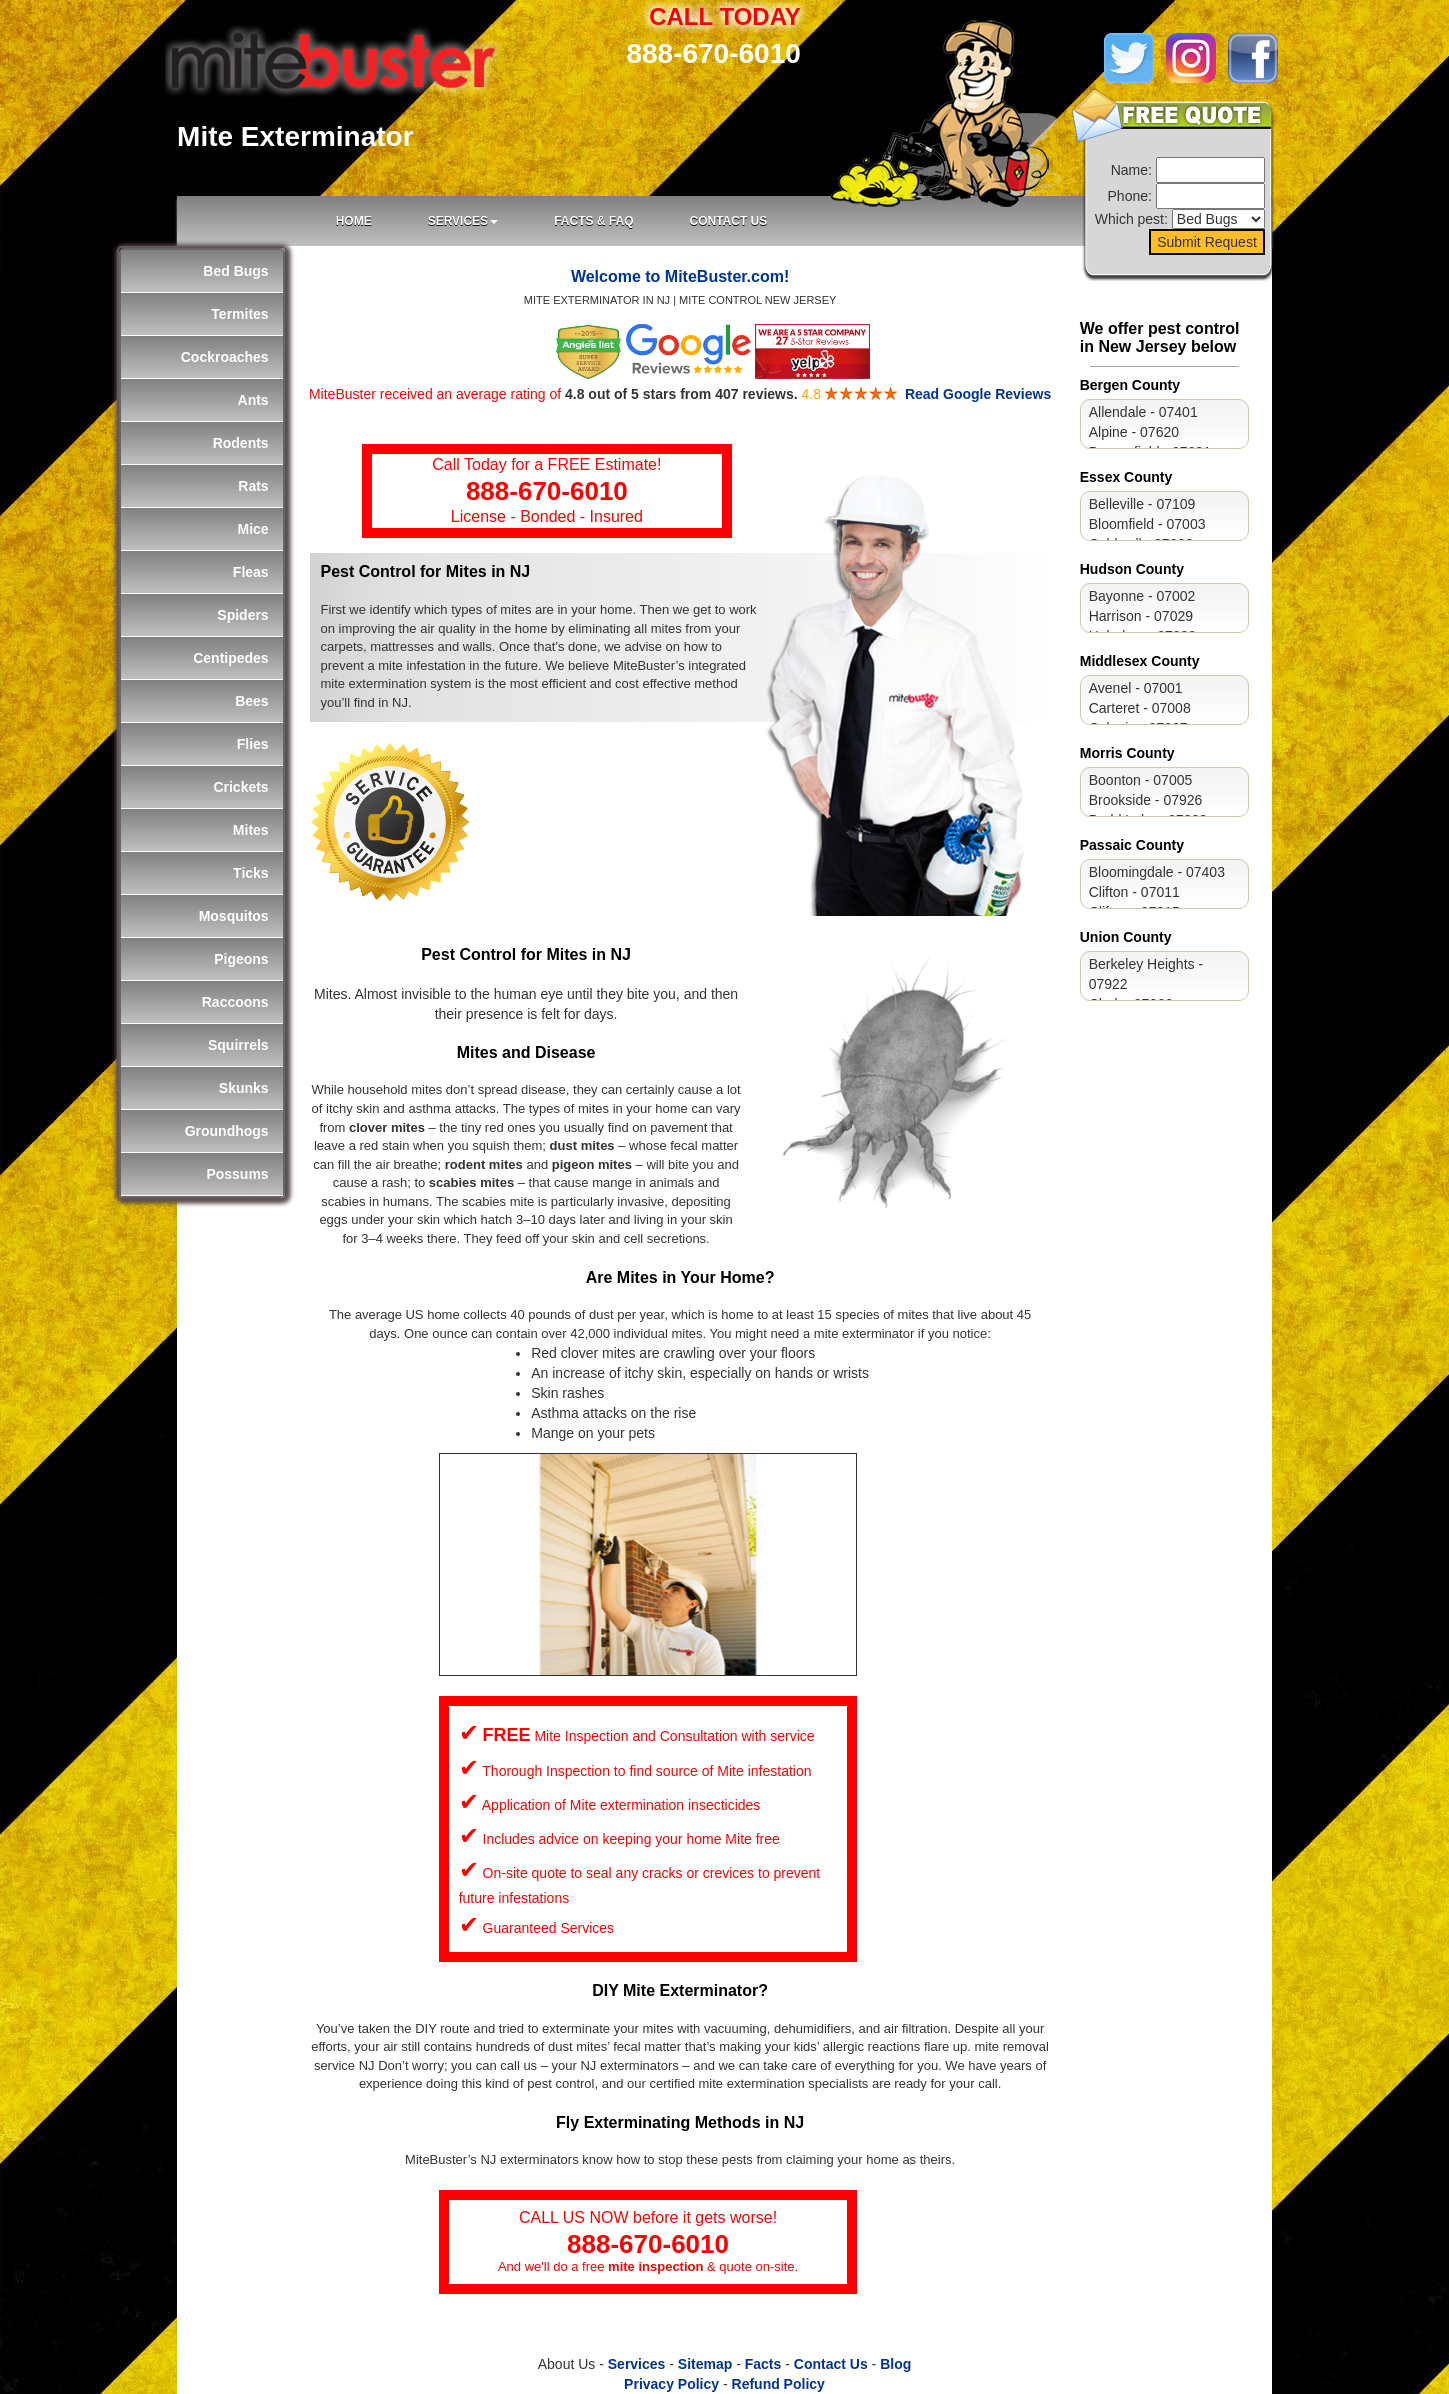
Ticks (251, 873)
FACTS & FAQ (593, 221)
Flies (253, 744)
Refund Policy (778, 2384)
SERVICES (463, 221)
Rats (253, 486)
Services (637, 2364)
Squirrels (238, 1045)
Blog (895, 2364)
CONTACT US (728, 221)
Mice (253, 529)
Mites (251, 830)
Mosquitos (234, 916)
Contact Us (831, 2364)
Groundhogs (227, 1131)
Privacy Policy (671, 2384)
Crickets (240, 787)
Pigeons (241, 959)
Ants (253, 400)
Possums (237, 1174)
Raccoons (235, 1002)
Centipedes (230, 658)
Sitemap (705, 2364)
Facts (763, 2364)
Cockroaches (225, 357)
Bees (251, 701)
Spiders (242, 615)
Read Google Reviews (978, 394)
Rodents (241, 443)
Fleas (251, 572)
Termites (239, 314)
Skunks (244, 1088)
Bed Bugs (235, 271)
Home (354, 221)
